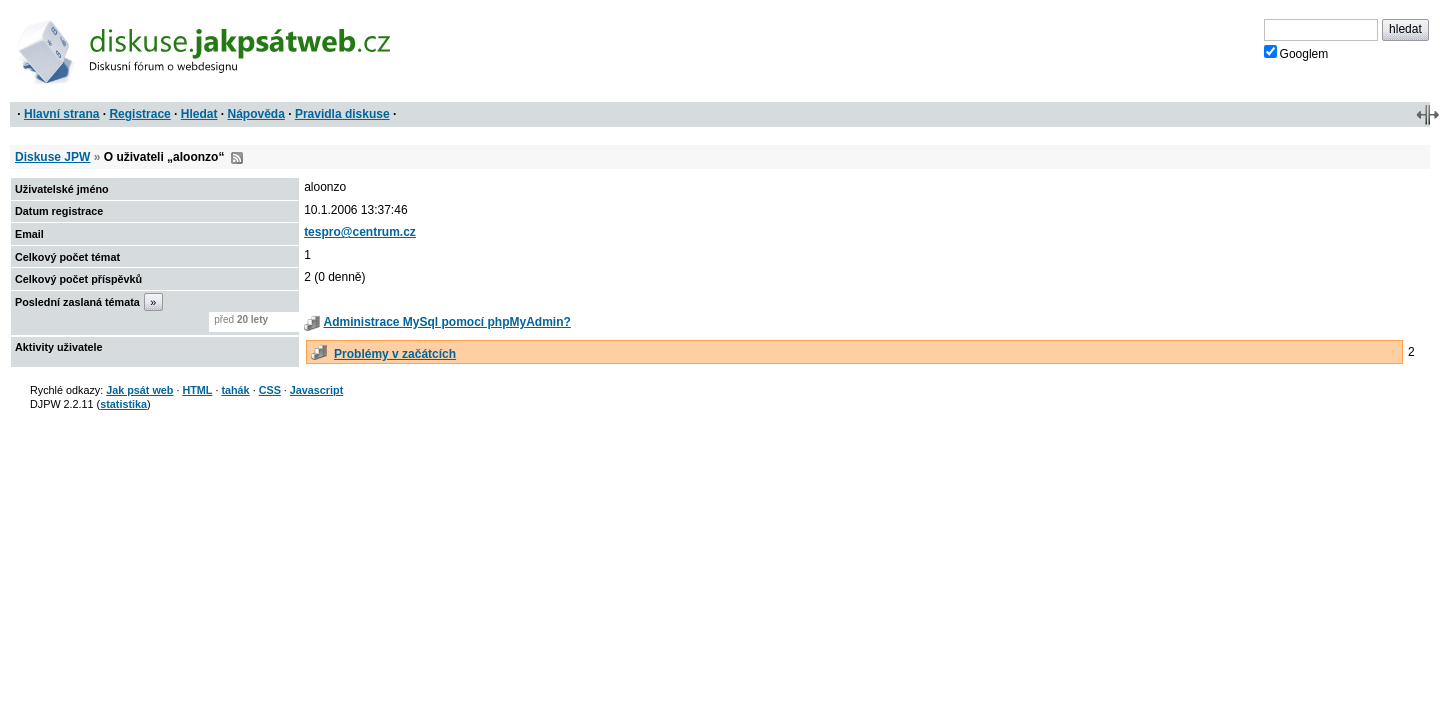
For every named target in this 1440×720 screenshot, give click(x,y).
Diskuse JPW (52, 157)
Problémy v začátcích (395, 354)
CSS (270, 390)
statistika (123, 404)
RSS (237, 158)
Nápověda (256, 114)
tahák (235, 390)
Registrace (139, 114)
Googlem (1296, 53)
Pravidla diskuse (342, 114)
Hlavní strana (61, 114)
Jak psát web (139, 390)
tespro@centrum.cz (360, 232)
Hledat (199, 114)
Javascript (316, 390)
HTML (197, 390)
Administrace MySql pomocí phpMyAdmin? (446, 322)
